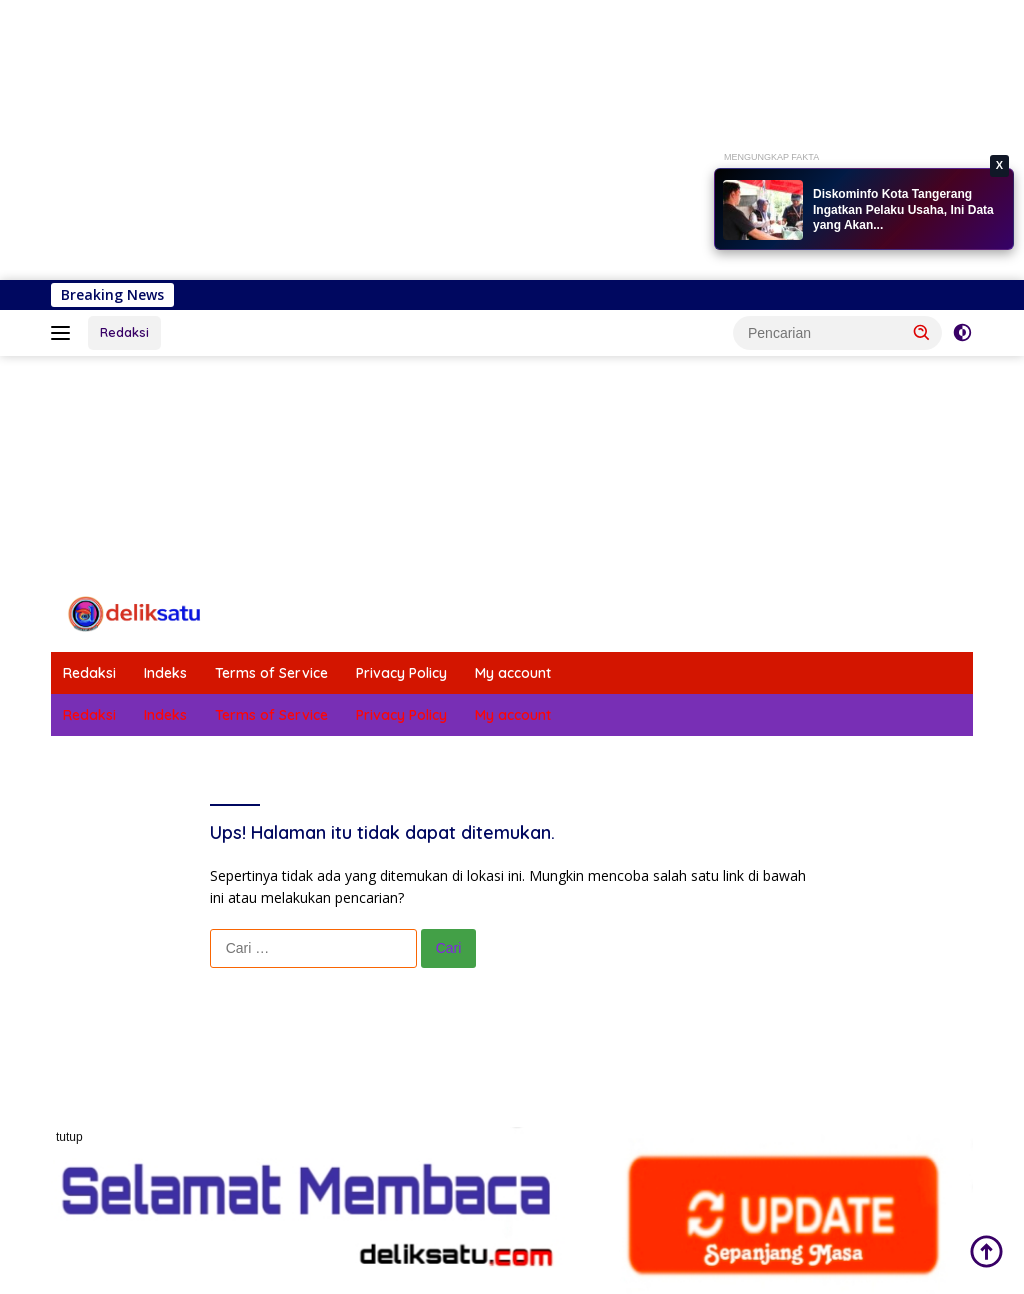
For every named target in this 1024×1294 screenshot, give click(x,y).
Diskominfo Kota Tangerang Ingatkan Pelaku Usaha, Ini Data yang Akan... (903, 209)
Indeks (165, 673)
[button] (922, 332)
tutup (69, 1137)
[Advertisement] (512, 140)
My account (513, 673)
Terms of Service (271, 673)
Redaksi (124, 332)
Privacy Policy (401, 673)
